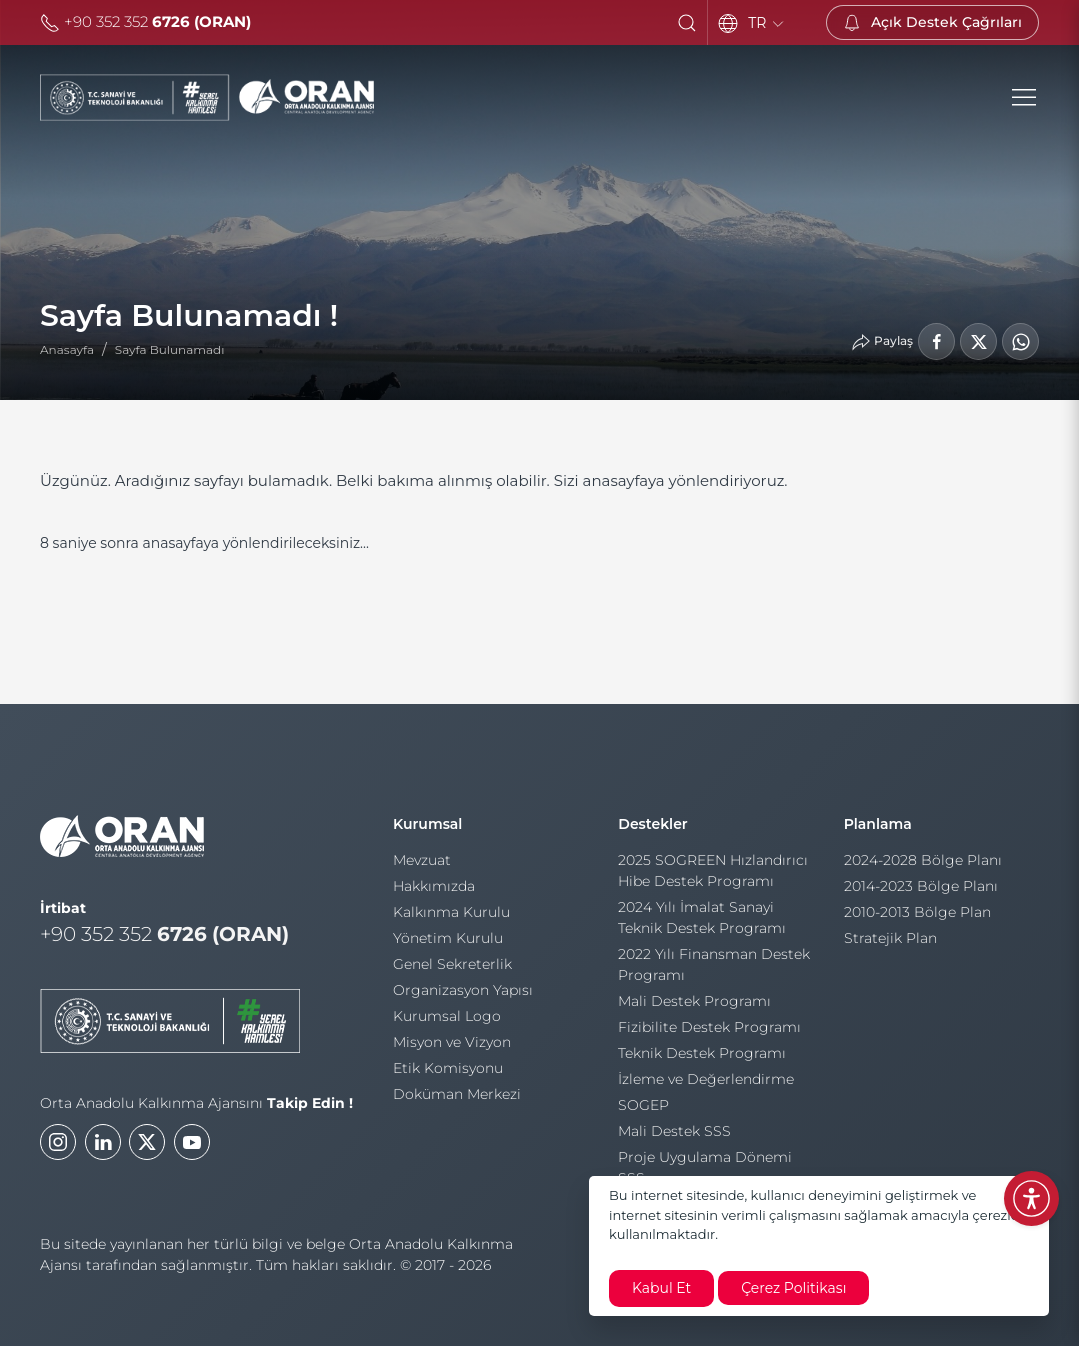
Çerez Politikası (793, 1288)
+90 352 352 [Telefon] (145, 21)
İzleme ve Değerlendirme (706, 1084)
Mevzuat (422, 863)
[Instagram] (58, 1151)
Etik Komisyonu (448, 1071)
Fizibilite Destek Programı (709, 1032)
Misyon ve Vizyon (452, 1045)
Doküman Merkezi (457, 1097)
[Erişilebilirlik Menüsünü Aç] (1031, 1198)
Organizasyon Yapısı (463, 993)
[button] (687, 23)
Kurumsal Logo (447, 1019)
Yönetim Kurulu (448, 941)
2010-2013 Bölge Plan (917, 918)
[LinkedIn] (103, 1151)
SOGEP (643, 1110)
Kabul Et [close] (661, 1288)
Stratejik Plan (890, 944)
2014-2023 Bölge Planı (921, 892)
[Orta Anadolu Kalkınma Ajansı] (207, 98)
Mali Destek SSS (674, 1136)
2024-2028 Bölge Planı (923, 866)
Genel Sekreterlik (452, 967)
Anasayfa (67, 349)
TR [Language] (767, 23)
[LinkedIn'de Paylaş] (978, 341)
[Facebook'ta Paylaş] (936, 341)
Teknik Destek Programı (702, 1058)
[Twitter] (147, 1151)
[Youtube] (192, 1151)
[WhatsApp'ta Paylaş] (1020, 341)
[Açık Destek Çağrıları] (932, 22)
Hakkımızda (434, 889)
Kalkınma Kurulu (451, 915)
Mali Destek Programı (694, 1006)
